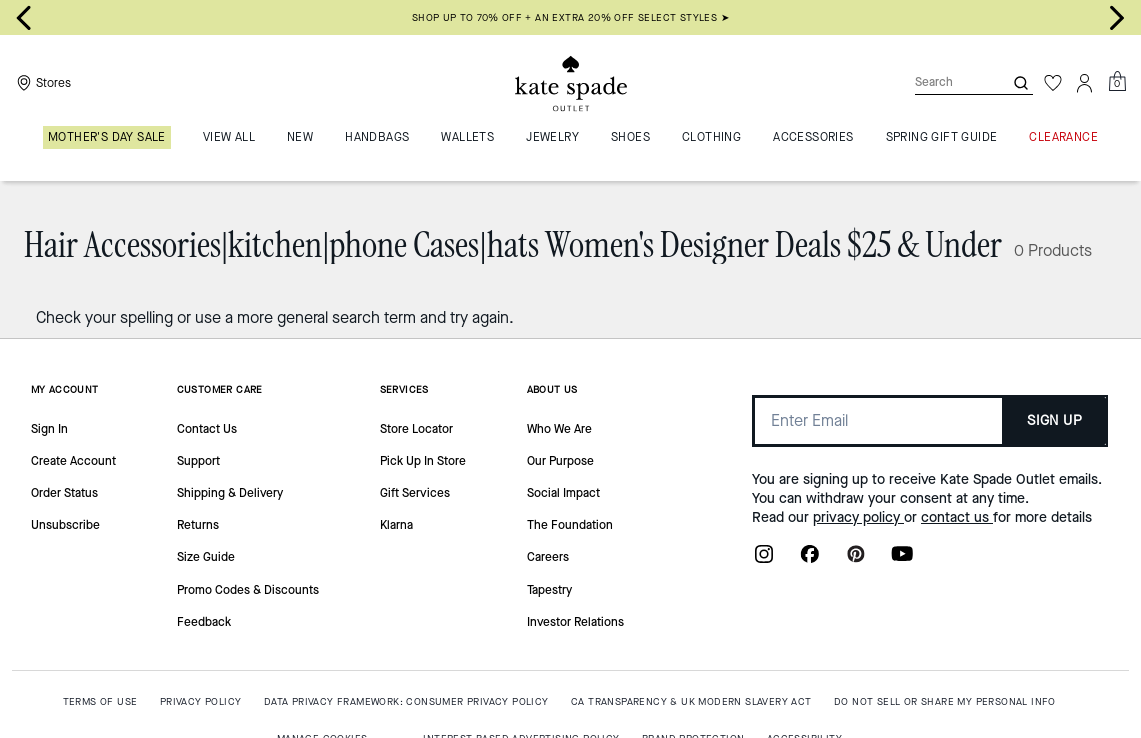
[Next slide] (1117, 18)
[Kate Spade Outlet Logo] (571, 83)
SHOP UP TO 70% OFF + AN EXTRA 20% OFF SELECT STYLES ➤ (570, 17)
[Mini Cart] (1117, 82)
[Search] (943, 82)
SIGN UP (1054, 420)
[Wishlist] (1053, 83)
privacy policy (858, 517)
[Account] (1085, 83)
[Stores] (41, 83)
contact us (957, 517)
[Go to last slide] (24, 18)
